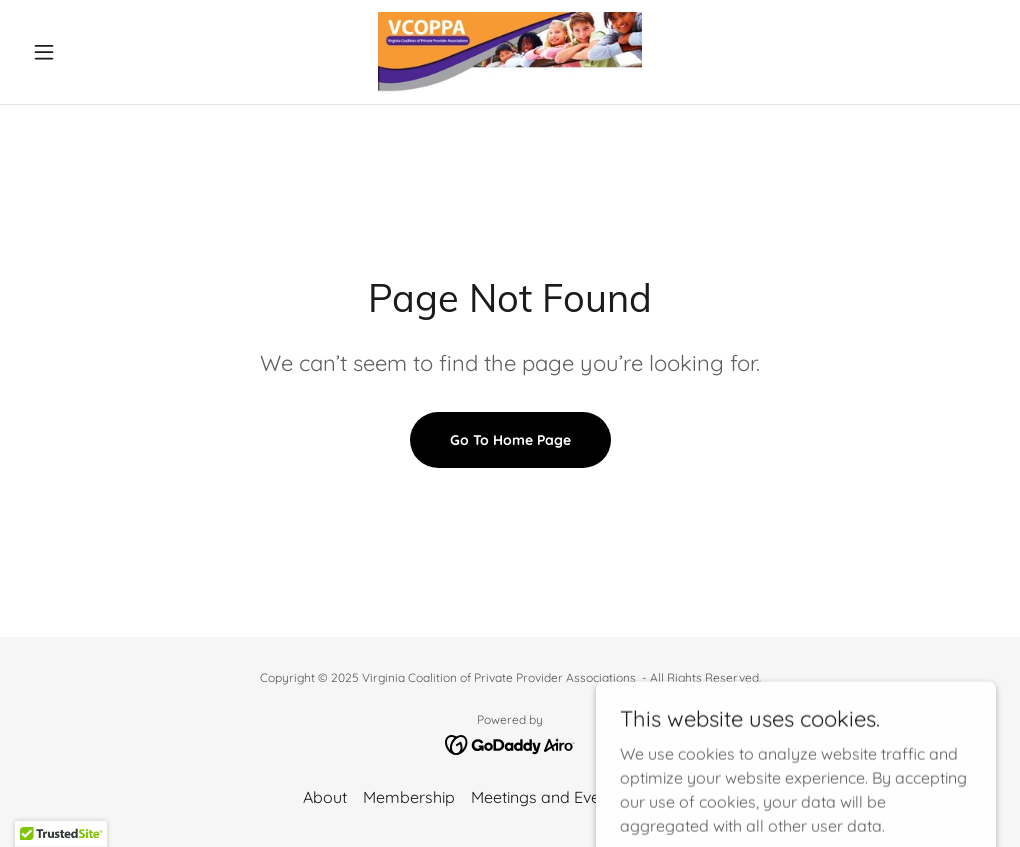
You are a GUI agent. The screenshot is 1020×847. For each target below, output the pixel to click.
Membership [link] (409, 797)
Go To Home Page (510, 440)
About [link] (325, 797)
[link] (510, 52)
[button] (97, 52)
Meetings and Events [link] (546, 797)
